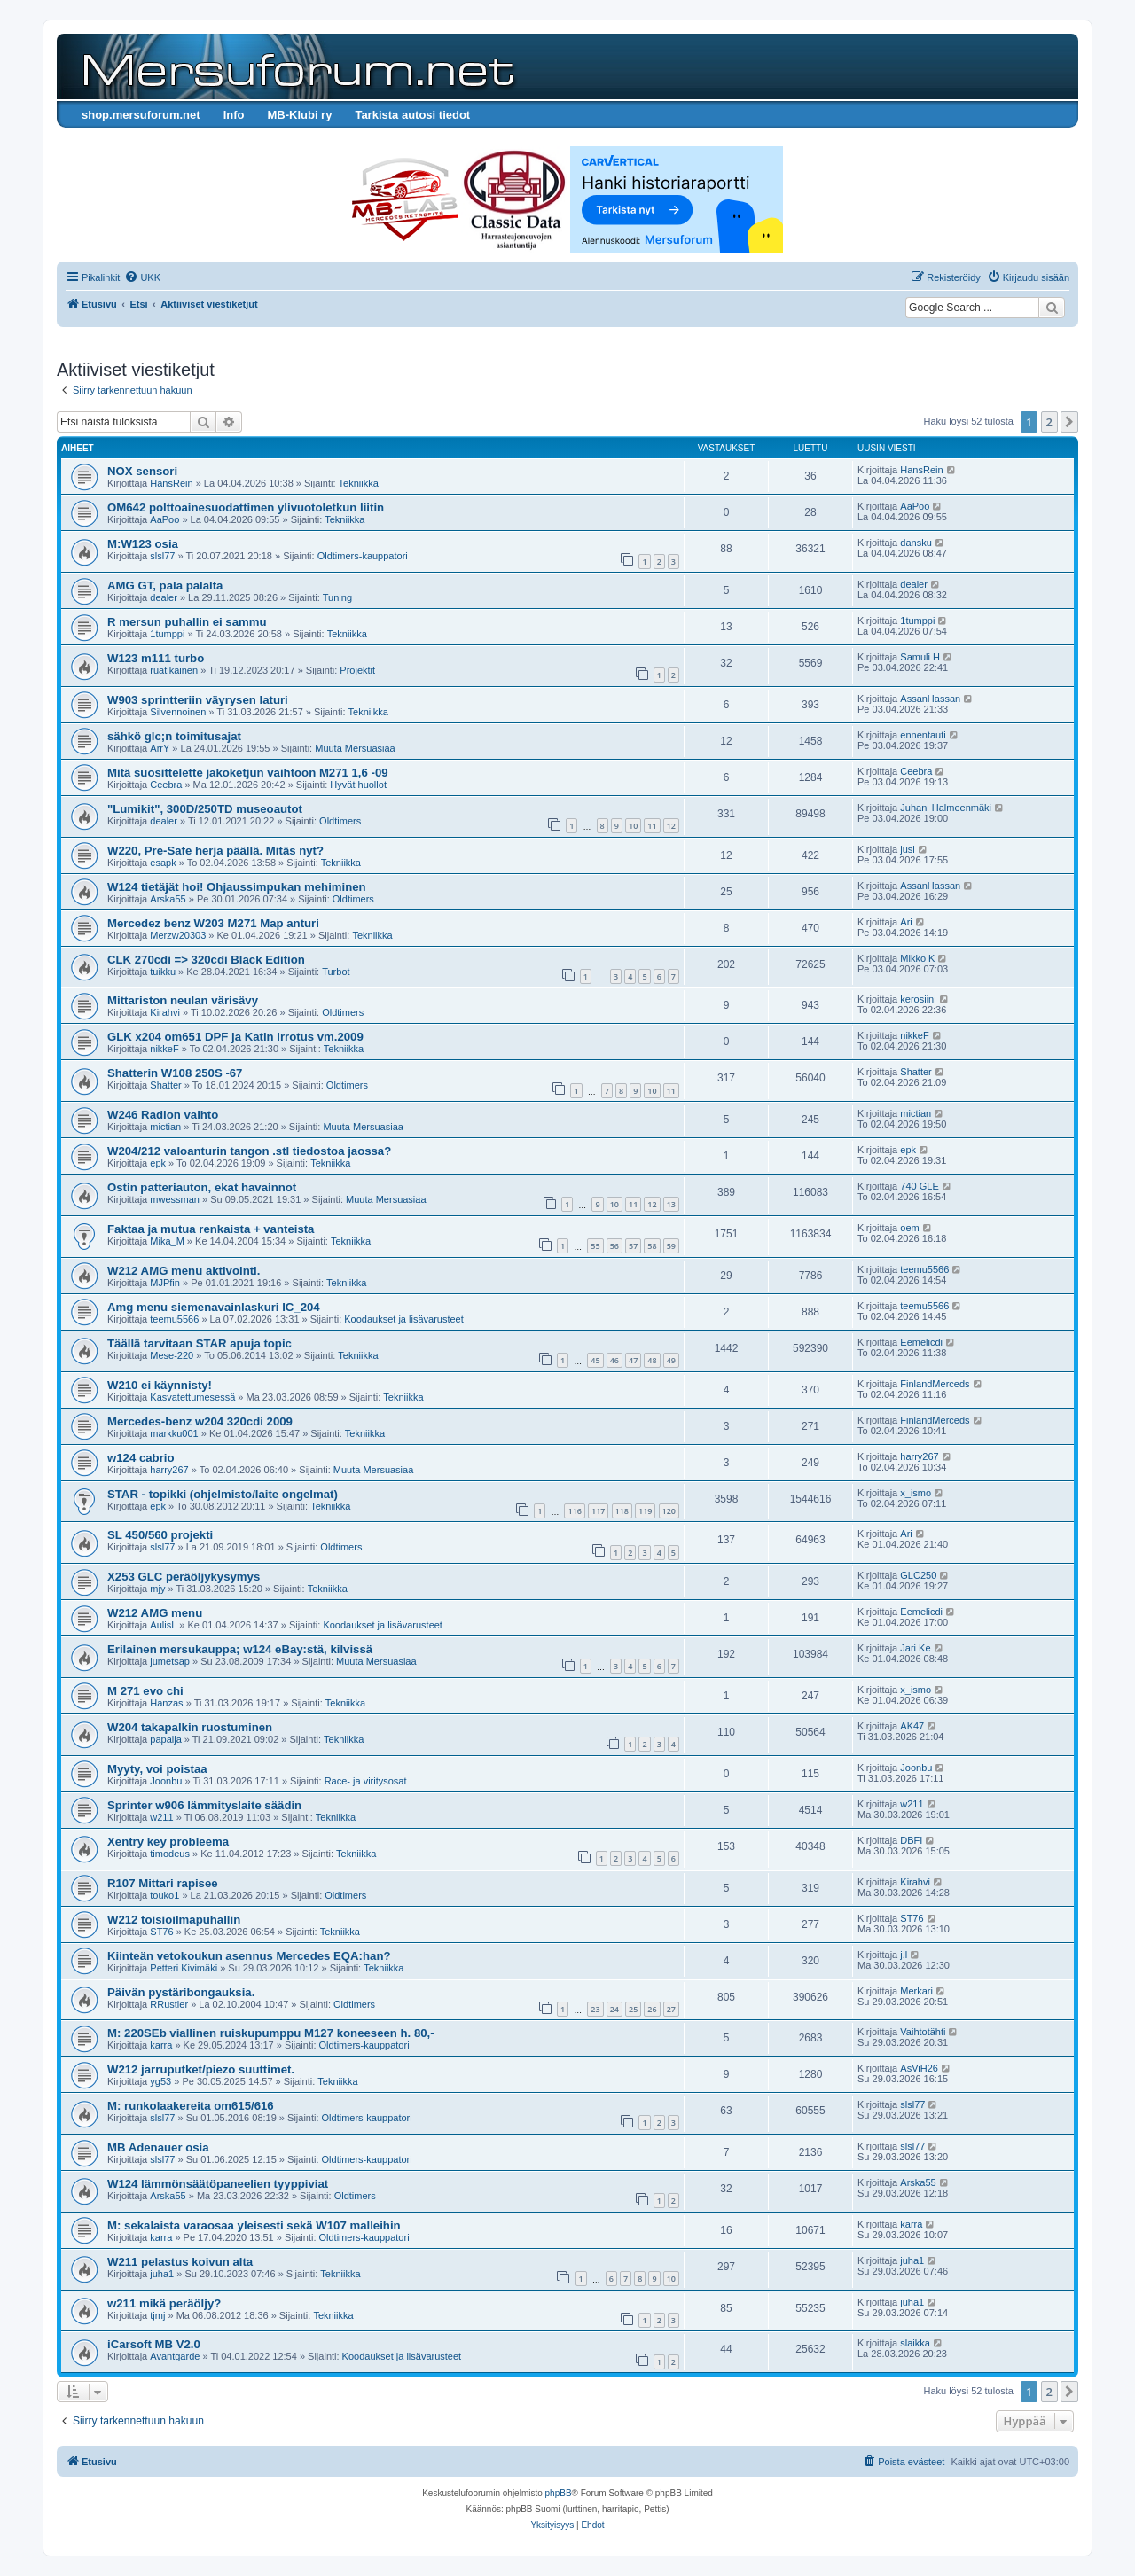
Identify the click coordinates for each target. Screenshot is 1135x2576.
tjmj (157, 2315)
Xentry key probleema (168, 1841)
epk (158, 1163)
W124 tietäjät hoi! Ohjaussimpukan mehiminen (236, 887)
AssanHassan (930, 698)
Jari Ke (915, 1648)
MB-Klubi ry (299, 114)
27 (671, 2009)
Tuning (337, 597)
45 (595, 1360)
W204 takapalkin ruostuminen (189, 1727)
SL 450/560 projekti (160, 1535)
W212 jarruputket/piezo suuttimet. (200, 2069)
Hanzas (166, 1703)
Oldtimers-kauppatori (362, 555)
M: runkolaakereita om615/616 (190, 2105)
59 (671, 1246)
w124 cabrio (141, 1457)
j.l (903, 1954)
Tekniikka (359, 483)
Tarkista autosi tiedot (412, 114)
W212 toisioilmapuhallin (173, 1919)
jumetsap (170, 1661)
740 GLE (919, 1186)
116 (574, 1511)
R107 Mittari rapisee (162, 1883)
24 (614, 2009)
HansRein (171, 483)
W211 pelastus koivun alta (180, 2261)
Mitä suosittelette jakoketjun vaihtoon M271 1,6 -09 (247, 772)
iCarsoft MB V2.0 (153, 2344)
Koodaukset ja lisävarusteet (404, 1319)
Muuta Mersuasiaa (355, 748)
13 (671, 1204)
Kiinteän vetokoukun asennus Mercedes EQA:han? (249, 1956)
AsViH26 (919, 2068)
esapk (163, 862)
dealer (163, 597)
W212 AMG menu (154, 1613)
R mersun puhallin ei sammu (187, 621)
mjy (157, 1588)
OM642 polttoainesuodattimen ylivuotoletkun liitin (245, 507)
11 (651, 825)
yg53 (160, 2081)
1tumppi (167, 633)
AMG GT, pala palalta (165, 585)
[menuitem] (142, 277)
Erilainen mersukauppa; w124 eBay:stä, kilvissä (239, 1649)
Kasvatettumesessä (192, 1397)
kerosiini (917, 999)
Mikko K (917, 958)
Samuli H (920, 657)
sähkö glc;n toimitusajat (174, 736)
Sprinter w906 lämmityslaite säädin (204, 1805)
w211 (161, 1817)
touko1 (164, 1895)
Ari (906, 922)
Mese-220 (171, 1355)
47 (633, 1360)
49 (671, 1360)
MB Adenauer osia (158, 2147)
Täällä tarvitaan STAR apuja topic (199, 1343)
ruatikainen (174, 670)
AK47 (912, 1726)
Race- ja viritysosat (366, 1781)
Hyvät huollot (358, 784)
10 (633, 825)
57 (633, 1246)
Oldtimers (340, 821)
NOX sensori (142, 471)
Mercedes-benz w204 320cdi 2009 (200, 1421)
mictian (165, 1126)
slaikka (915, 2343)
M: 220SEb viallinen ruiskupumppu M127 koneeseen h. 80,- (270, 2033)
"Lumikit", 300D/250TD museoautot (204, 809)
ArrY (159, 748)
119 (645, 1511)
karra (161, 2045)
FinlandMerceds (934, 1383)
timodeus (170, 1853)
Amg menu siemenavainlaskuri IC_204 (213, 1307)
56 (614, 1246)
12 (671, 825)
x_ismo (915, 1492)
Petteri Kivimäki (183, 1968)
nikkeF (164, 1048)
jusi (907, 849)
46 (614, 1360)
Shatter (165, 1085)
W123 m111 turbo (155, 658)
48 (651, 1360)
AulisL (163, 1625)
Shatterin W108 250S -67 (174, 1073)
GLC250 (918, 1575)
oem (909, 1227)
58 (651, 1246)
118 (622, 1511)
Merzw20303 (178, 935)
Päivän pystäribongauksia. (180, 1992)
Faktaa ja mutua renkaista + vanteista (210, 1229)
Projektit (357, 670)
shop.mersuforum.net (141, 114)
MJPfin (165, 1282)
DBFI (911, 1840)
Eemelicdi (921, 1342)
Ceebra (166, 784)
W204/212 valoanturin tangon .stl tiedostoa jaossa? (249, 1151)
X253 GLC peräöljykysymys (183, 1576)
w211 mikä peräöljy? (164, 2303)
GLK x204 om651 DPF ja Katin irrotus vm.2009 (235, 1036)
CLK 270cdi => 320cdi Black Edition (206, 959)
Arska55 (167, 899)
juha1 (162, 2273)
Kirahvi (165, 1012)
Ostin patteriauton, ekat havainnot (201, 1187)
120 (669, 1511)
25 (633, 2009)
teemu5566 (924, 1269)
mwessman (175, 1199)
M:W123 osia (142, 543)
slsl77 (162, 555)
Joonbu (166, 1781)
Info (234, 114)
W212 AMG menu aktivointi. (183, 1270)
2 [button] (1049, 422)
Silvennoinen (178, 711)
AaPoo (164, 519)
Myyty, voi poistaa (157, 1769)
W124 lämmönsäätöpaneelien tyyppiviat (217, 2183)
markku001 (174, 1433)
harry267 (169, 1469)
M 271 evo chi (145, 1691)
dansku (915, 542)
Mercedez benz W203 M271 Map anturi (213, 923)
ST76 (161, 1931)
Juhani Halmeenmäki (945, 807)
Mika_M (167, 1241)
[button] (1069, 422)
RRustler (169, 2004)
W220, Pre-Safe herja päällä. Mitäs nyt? (215, 850)
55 (595, 1246)
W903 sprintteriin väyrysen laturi (197, 699)
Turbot (335, 971)
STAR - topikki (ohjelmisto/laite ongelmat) (222, 1494)
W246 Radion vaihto (162, 1114)
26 (651, 2009)
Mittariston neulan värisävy (182, 1000)
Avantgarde (175, 2356)
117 (598, 1511)
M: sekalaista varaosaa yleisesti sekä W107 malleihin (254, 2225)
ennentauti (922, 735)
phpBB (558, 2493)
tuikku (163, 971)
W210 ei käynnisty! (159, 1385)
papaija (165, 1739)
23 (595, 2009)
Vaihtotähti (922, 2031)
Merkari (916, 1991)
